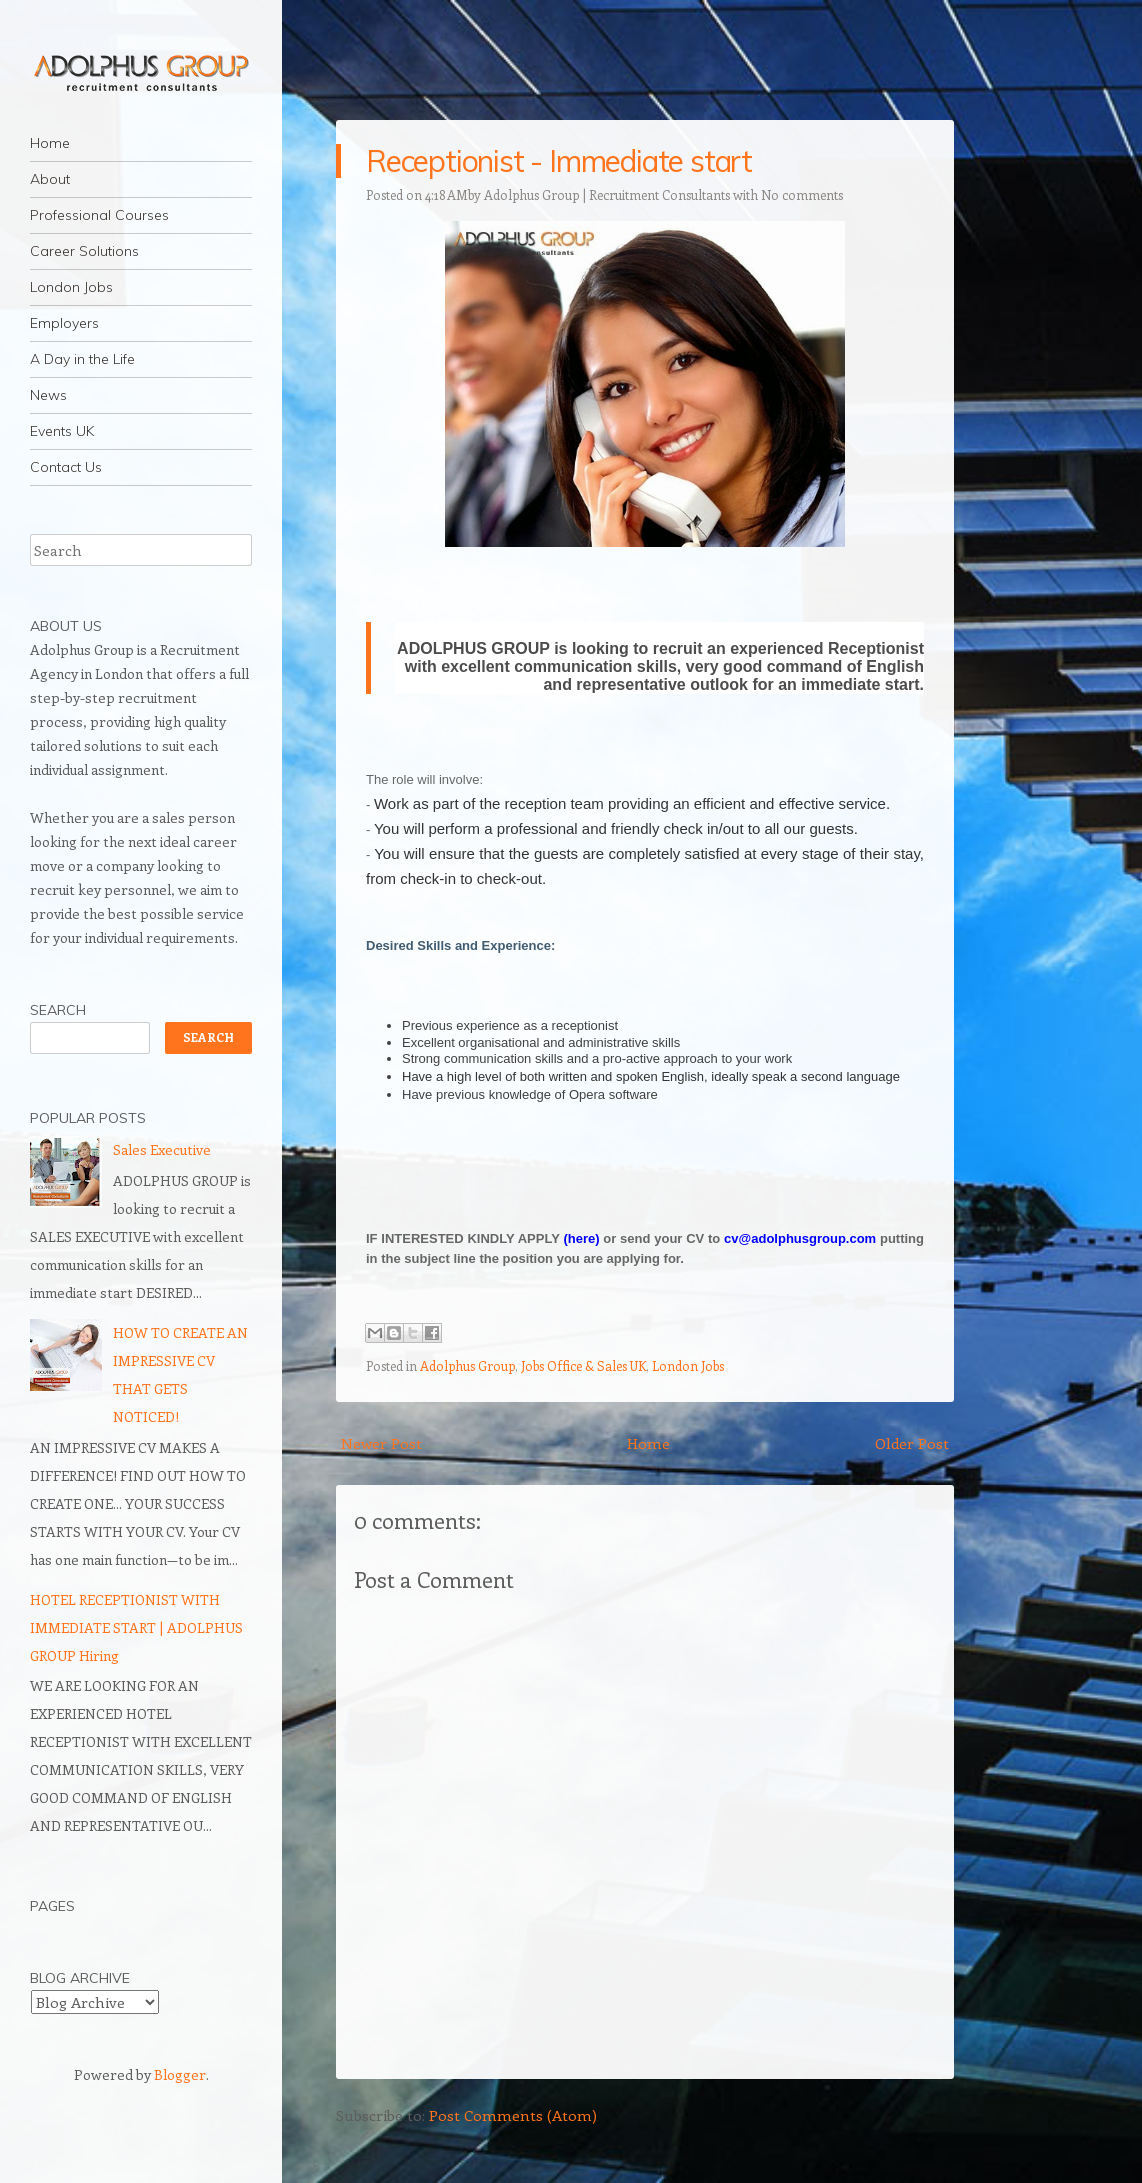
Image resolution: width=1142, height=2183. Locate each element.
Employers (64, 323)
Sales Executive (162, 1149)
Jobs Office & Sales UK (583, 1365)
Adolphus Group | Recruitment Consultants (607, 194)
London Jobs (71, 287)
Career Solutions (84, 251)
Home (50, 143)
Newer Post (381, 1443)
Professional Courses (99, 215)
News (48, 395)
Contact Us (66, 467)
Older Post (912, 1443)
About (50, 179)
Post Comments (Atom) (513, 2115)
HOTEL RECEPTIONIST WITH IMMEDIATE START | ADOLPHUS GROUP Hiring (136, 1627)
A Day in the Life (82, 359)
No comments (802, 194)
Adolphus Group (467, 1365)
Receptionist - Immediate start (559, 161)
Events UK (62, 431)
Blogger (180, 2074)
